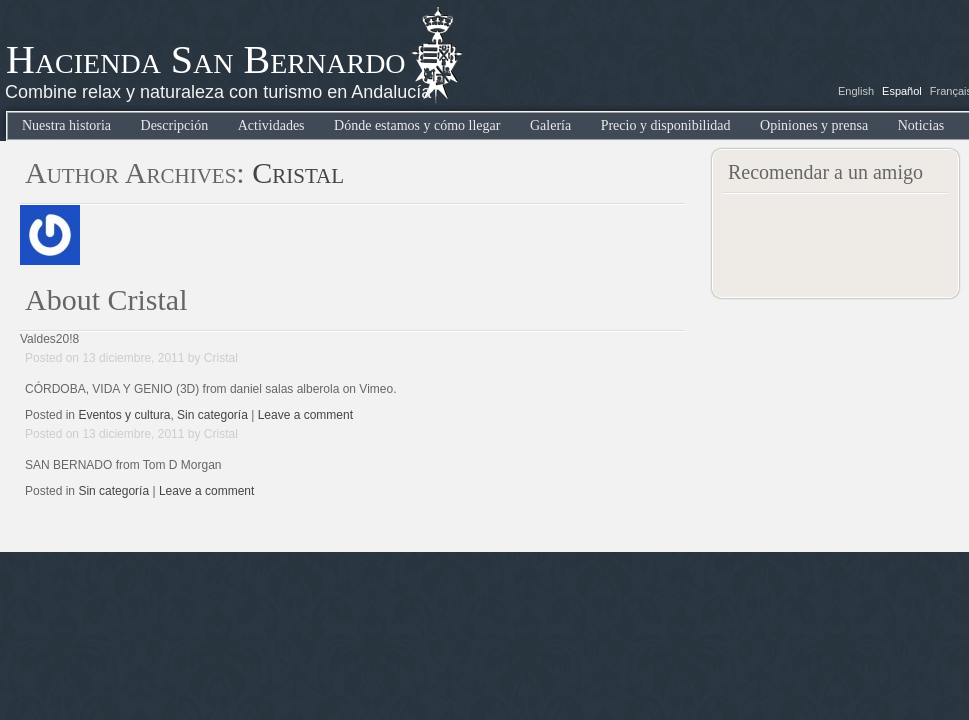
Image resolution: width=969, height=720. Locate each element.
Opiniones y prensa (814, 125)
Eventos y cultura (124, 415)
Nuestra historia (66, 125)
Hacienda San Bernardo (206, 59)
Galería (550, 125)
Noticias (921, 125)
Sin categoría (212, 415)
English (856, 91)
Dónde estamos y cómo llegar (417, 125)
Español (902, 91)
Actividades (271, 125)
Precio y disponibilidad (666, 125)
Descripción (175, 125)
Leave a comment (305, 415)
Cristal (298, 172)
